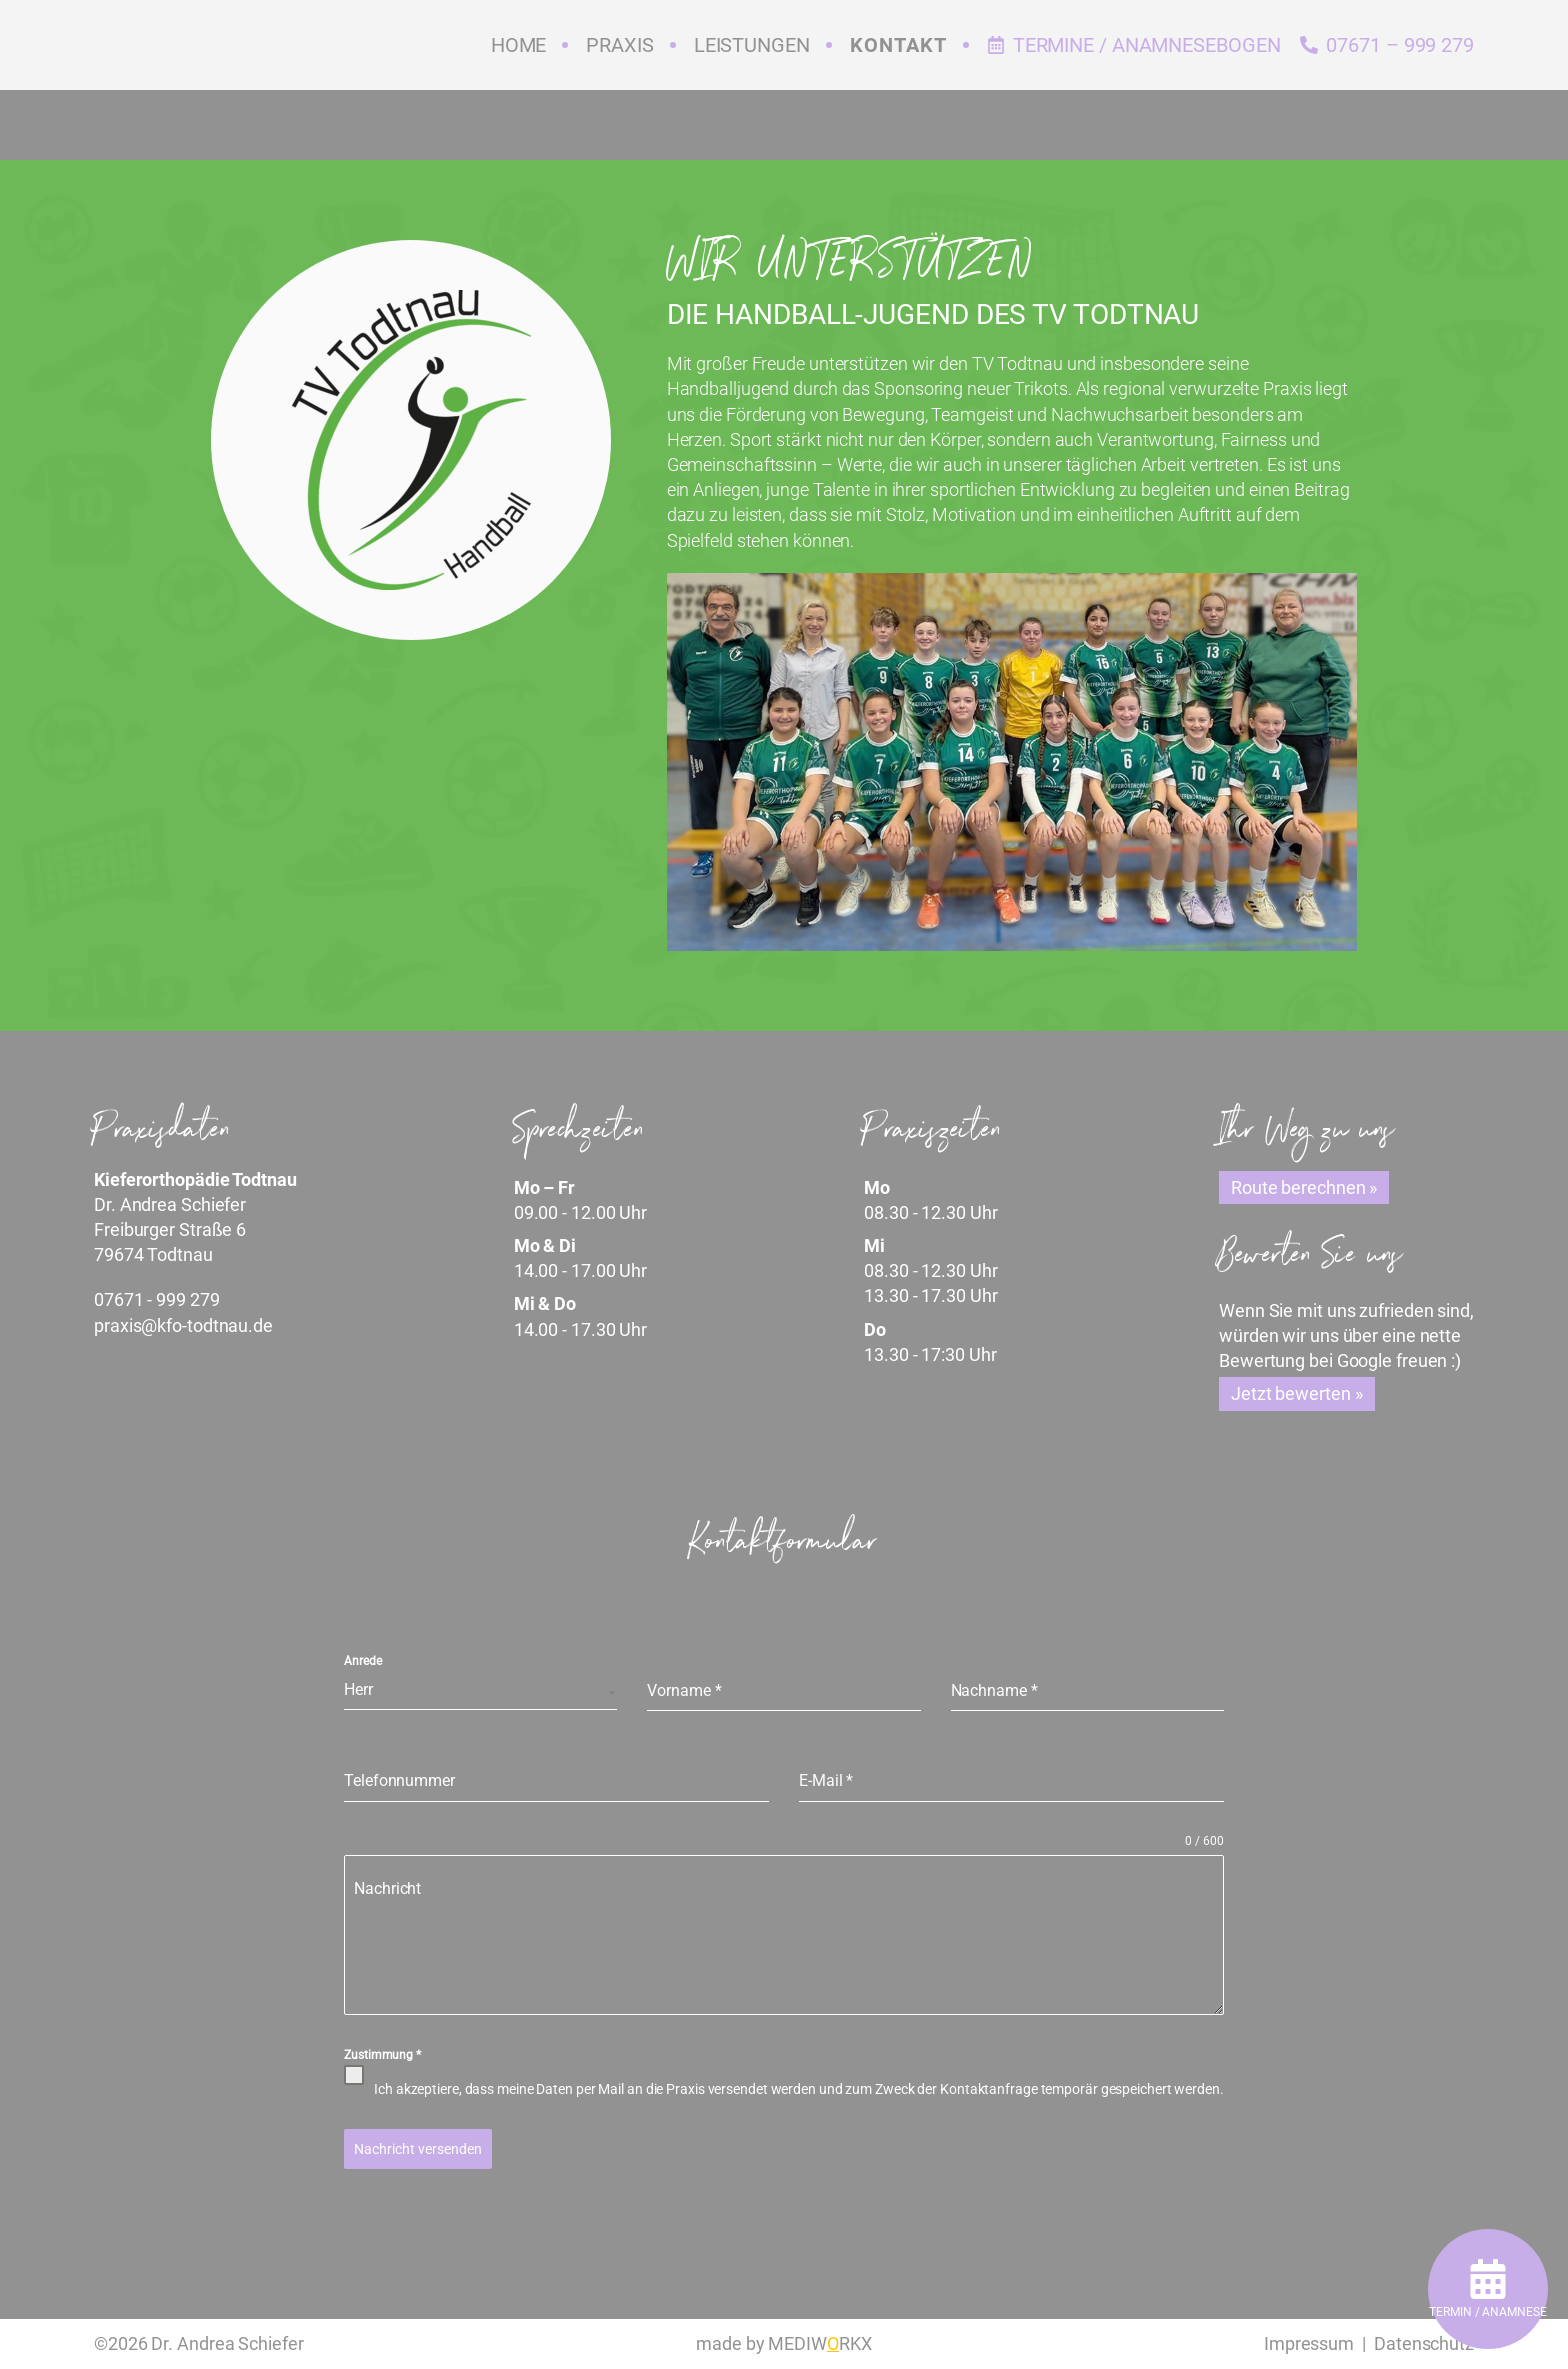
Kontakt (898, 45)
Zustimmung (382, 2055)
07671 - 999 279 (157, 1299)
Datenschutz (1424, 2343)
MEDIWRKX (819, 2343)
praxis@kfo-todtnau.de (183, 1325)
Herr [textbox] (358, 1689)
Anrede (362, 1661)
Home (519, 45)
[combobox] (480, 1690)
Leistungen (752, 45)
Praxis (619, 45)
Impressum (1309, 2343)
